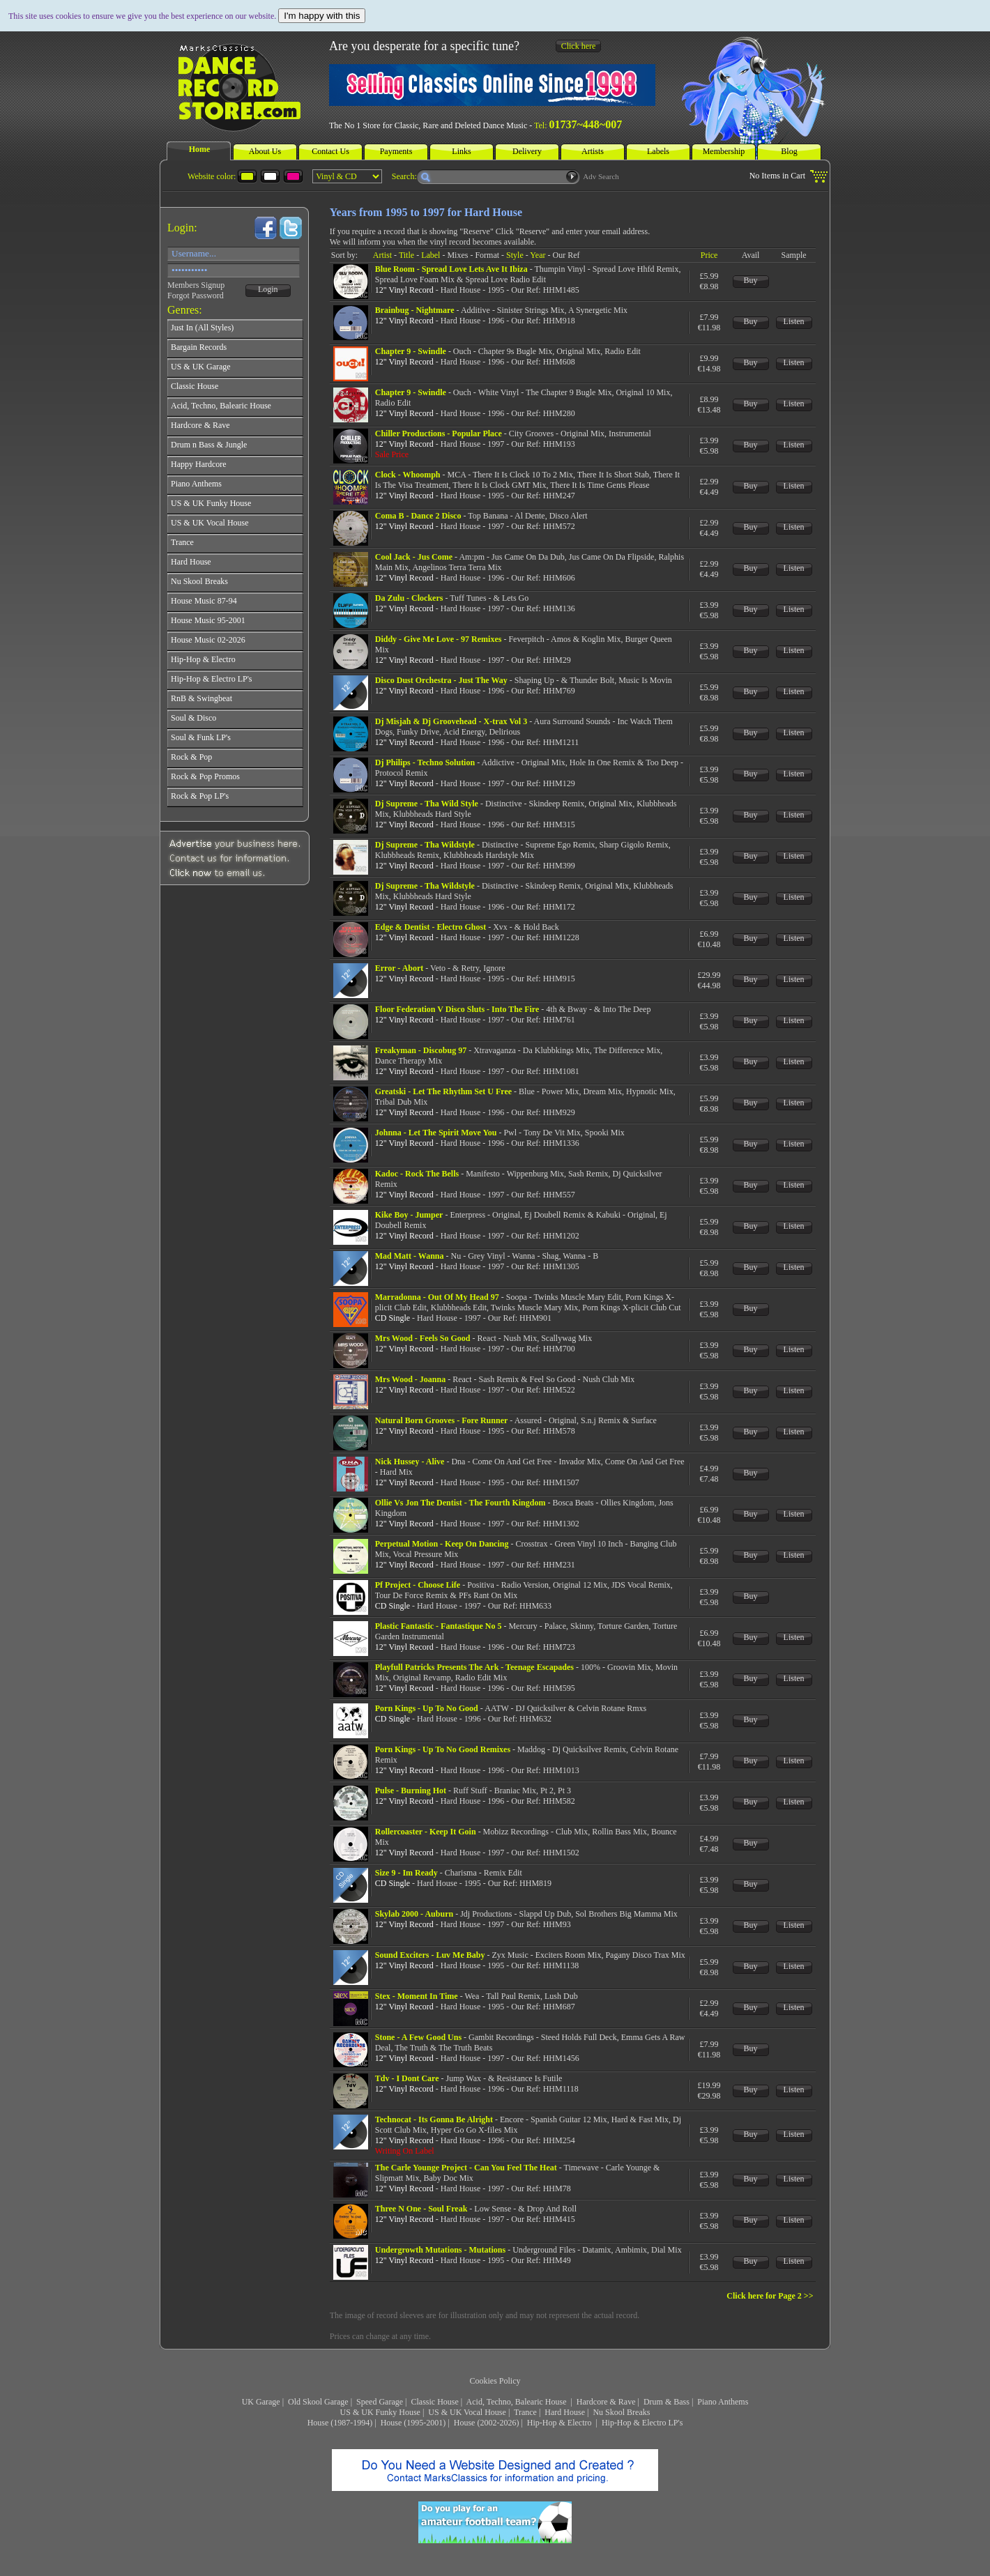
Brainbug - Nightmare (415, 310)
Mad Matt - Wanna (409, 1256)
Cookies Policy (494, 2381)
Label (430, 255)
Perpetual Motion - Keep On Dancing (442, 1544)
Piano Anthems (722, 2402)
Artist (382, 255)
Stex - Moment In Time (416, 1996)
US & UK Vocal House (467, 2412)
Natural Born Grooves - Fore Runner (441, 1420)
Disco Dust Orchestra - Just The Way (441, 680)
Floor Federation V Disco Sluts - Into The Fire (457, 1009)
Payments (396, 151)
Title (406, 255)
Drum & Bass (667, 2402)
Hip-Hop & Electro (560, 2423)
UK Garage (261, 2402)
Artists (592, 151)
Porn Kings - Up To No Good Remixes (442, 1749)
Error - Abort (399, 968)
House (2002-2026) (486, 2423)
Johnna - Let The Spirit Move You (436, 1132)
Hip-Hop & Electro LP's (642, 2423)
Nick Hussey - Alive (410, 1461)
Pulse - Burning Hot (410, 1790)
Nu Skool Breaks (621, 2412)
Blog (789, 151)
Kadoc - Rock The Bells (417, 1174)
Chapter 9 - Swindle (410, 351)
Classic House (434, 2402)
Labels (658, 151)
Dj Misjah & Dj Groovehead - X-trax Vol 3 (451, 721)
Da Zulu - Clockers (409, 598)
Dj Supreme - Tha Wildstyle (425, 845)
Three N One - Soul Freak (421, 2209)
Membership (724, 151)
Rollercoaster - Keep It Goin (425, 1832)
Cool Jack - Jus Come (413, 557)
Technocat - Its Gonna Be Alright (434, 2119)
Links (461, 151)
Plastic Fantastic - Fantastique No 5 (438, 1626)
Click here (578, 46)
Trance (525, 2412)
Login (268, 289)
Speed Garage (379, 2402)
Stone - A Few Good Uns (418, 2037)
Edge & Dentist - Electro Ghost (430, 927)
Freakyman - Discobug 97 (420, 1050)
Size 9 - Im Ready (406, 1873)
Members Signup (195, 285)
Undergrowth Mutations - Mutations (440, 2250)
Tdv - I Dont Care (407, 2078)
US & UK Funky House (380, 2412)
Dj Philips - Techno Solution (425, 762)
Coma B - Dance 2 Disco (418, 516)
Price (709, 255)
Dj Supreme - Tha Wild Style (426, 803)
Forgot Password (195, 295)
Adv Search (601, 176)
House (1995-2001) (413, 2423)
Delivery (527, 151)
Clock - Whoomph (408, 475)
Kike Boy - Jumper (409, 1215)
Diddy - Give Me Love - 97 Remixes (438, 639)
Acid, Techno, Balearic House (517, 2402)
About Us (265, 151)
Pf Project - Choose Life (417, 1585)
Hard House (564, 2412)
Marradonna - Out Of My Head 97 (437, 1297)
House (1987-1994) (340, 2423)
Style (515, 255)
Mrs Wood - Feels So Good (423, 1338)
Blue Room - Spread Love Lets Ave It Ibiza (451, 269)
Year (537, 255)
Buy (751, 280)
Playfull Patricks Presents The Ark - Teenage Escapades (474, 1667)
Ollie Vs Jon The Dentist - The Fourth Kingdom (460, 1503)
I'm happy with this (322, 15)
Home (200, 149)
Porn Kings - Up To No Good (426, 1708)
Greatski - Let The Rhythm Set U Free (443, 1091)
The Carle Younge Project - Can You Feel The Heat (466, 2167)
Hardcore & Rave (606, 2402)
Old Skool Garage (318, 2402)
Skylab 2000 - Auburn (414, 1914)
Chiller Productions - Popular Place (438, 433)
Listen (794, 321)
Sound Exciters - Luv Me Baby (430, 1955)
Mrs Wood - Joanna (410, 1379)
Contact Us (330, 151)
